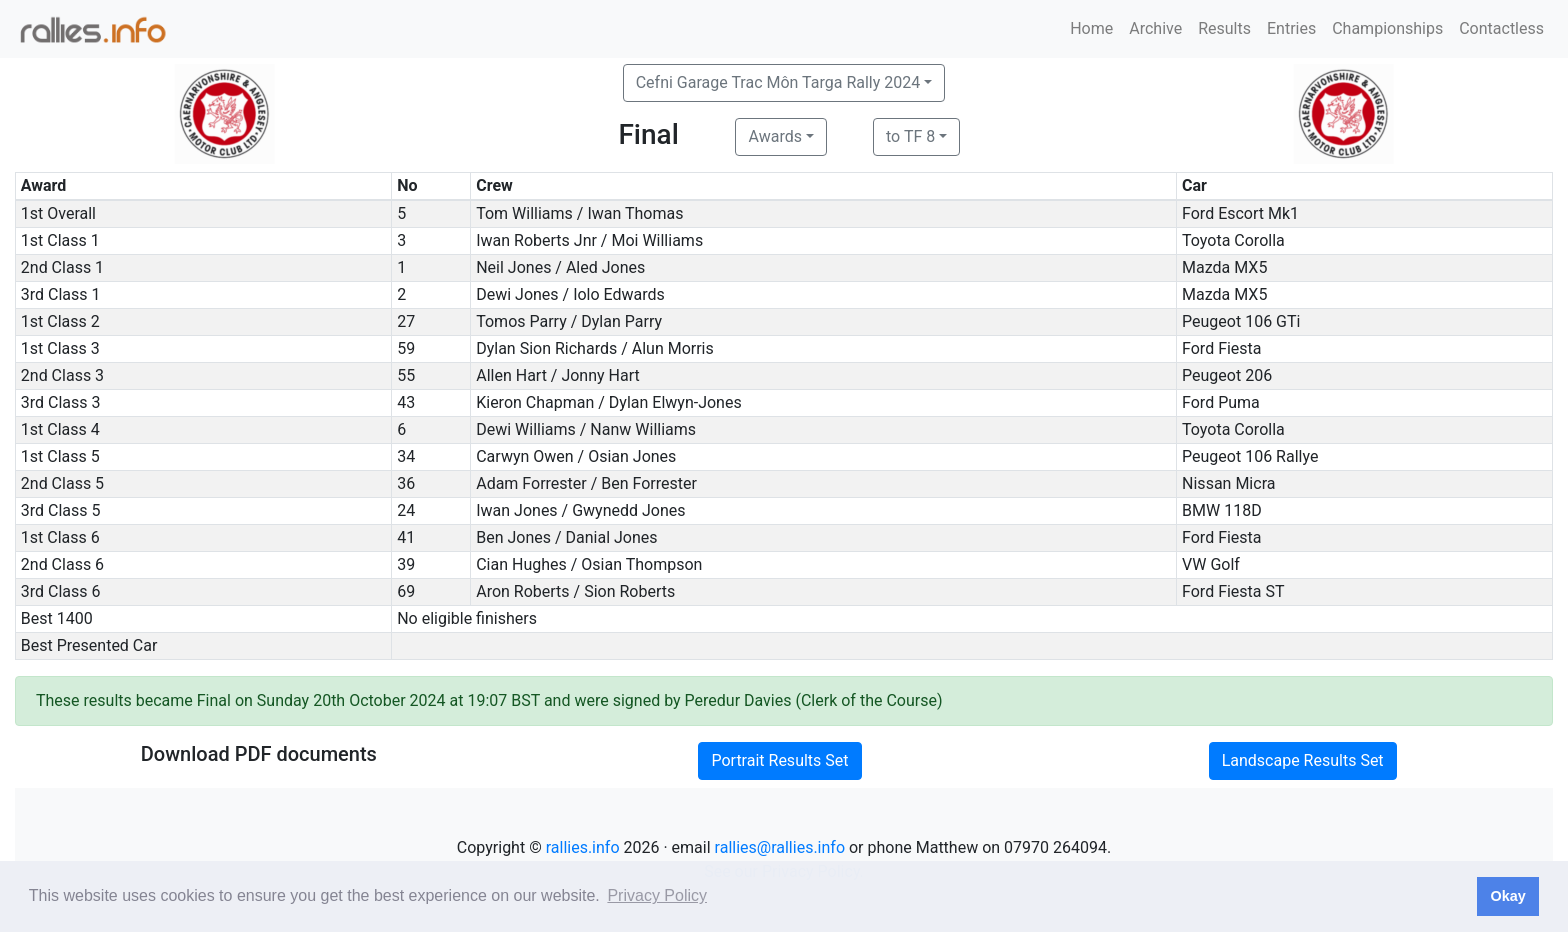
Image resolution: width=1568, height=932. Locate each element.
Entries (1291, 28)
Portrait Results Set (779, 760)
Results (1224, 28)
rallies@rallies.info (780, 847)
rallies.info (583, 847)
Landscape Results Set (1303, 760)
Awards (774, 136)
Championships (1387, 28)
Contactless (1501, 28)
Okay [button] (1507, 896)
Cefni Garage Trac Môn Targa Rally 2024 (778, 82)
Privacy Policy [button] (657, 895)
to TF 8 (910, 136)
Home (1091, 28)
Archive (1155, 28)
